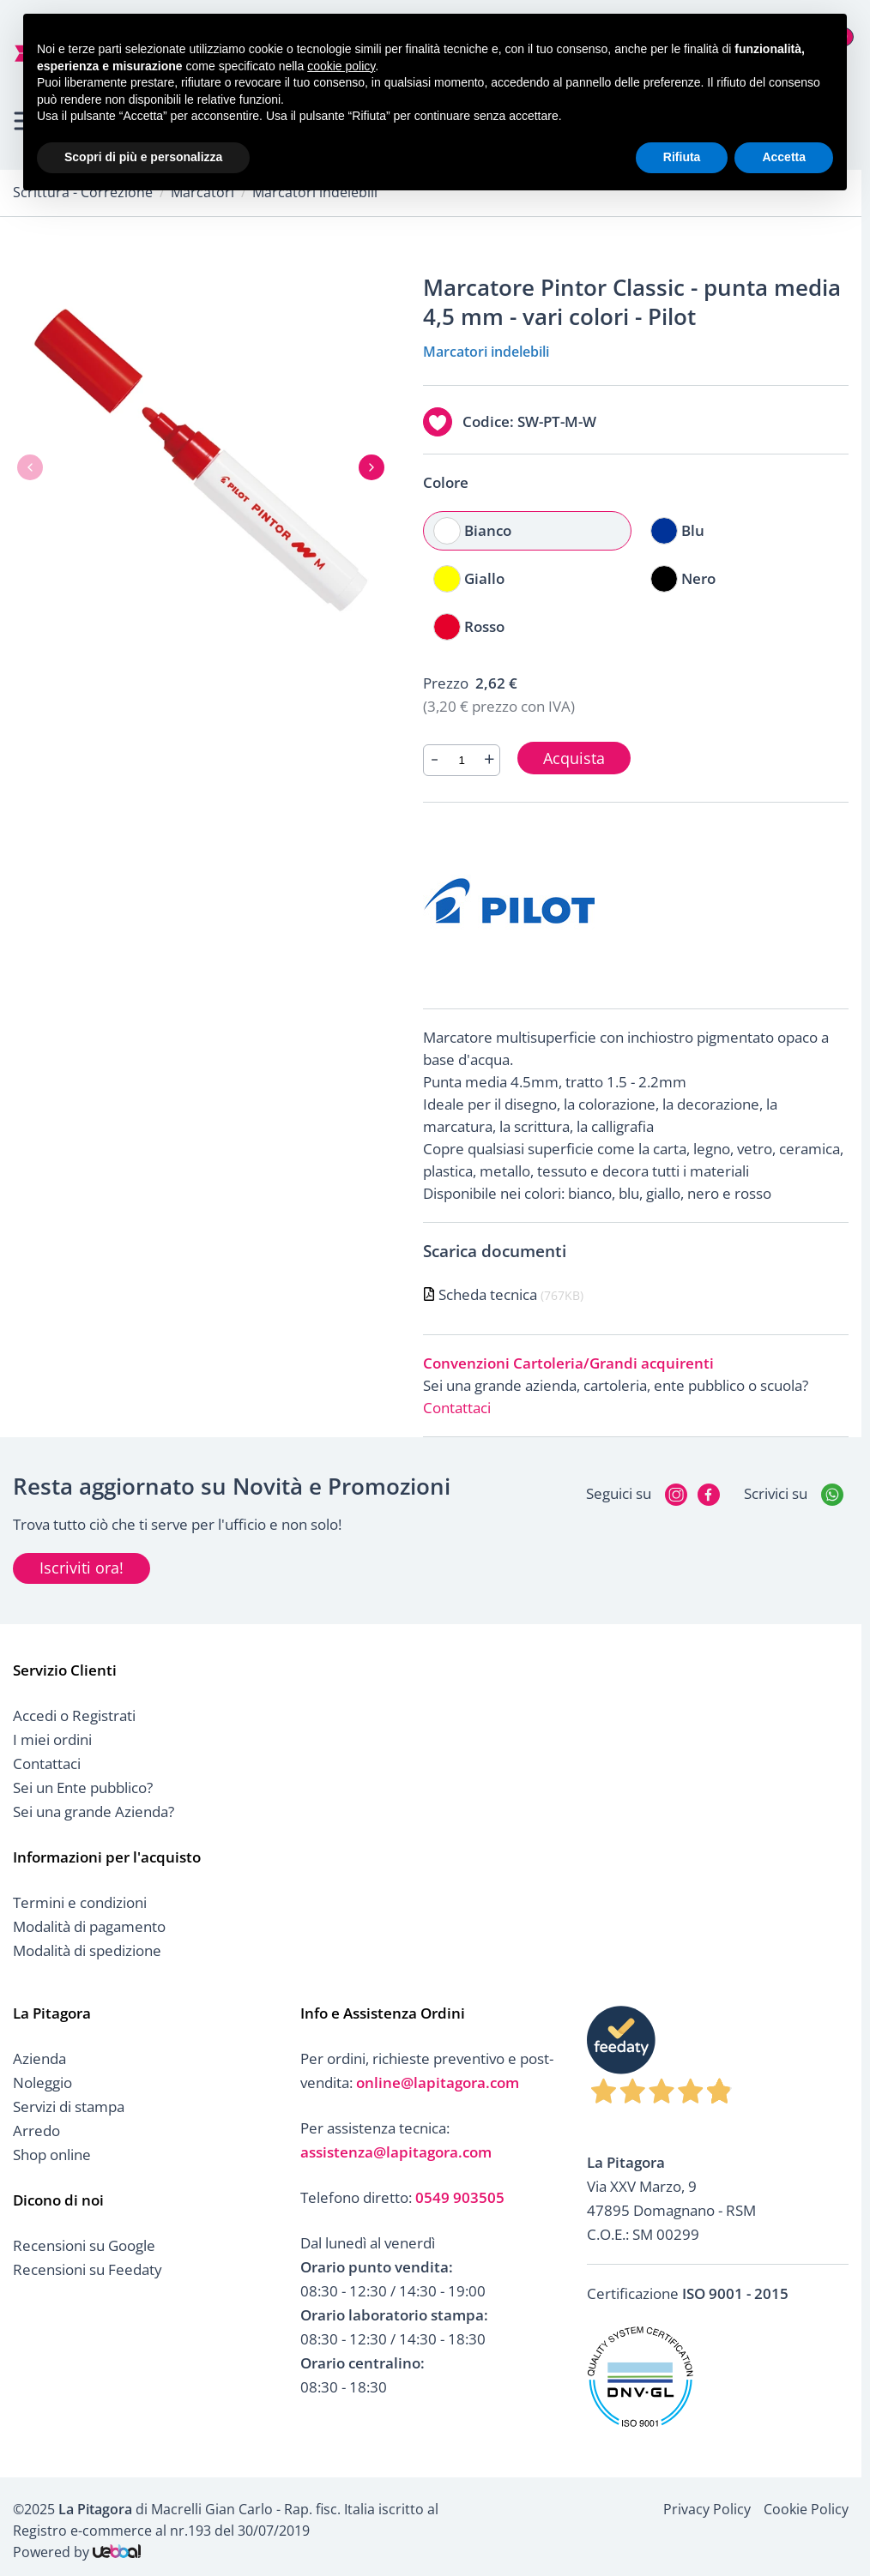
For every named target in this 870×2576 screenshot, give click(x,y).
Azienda (39, 2058)
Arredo (36, 2130)
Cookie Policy (806, 2509)
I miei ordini (52, 1739)
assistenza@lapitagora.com (396, 2152)
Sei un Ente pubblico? (83, 1787)
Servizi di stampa (68, 2106)
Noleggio (42, 2082)
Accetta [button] (784, 157)
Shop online (52, 2154)
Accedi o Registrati (74, 1715)
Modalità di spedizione (87, 1950)
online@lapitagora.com (437, 2082)
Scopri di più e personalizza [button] (143, 157)
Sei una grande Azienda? (93, 1811)
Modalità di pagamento (89, 1926)
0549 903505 (459, 2197)
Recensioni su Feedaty (87, 2269)
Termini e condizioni (80, 1902)
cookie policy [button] (341, 66)
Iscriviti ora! (81, 1567)
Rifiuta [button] (682, 157)
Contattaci (457, 1407)
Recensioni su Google (84, 2245)
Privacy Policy (707, 2509)
